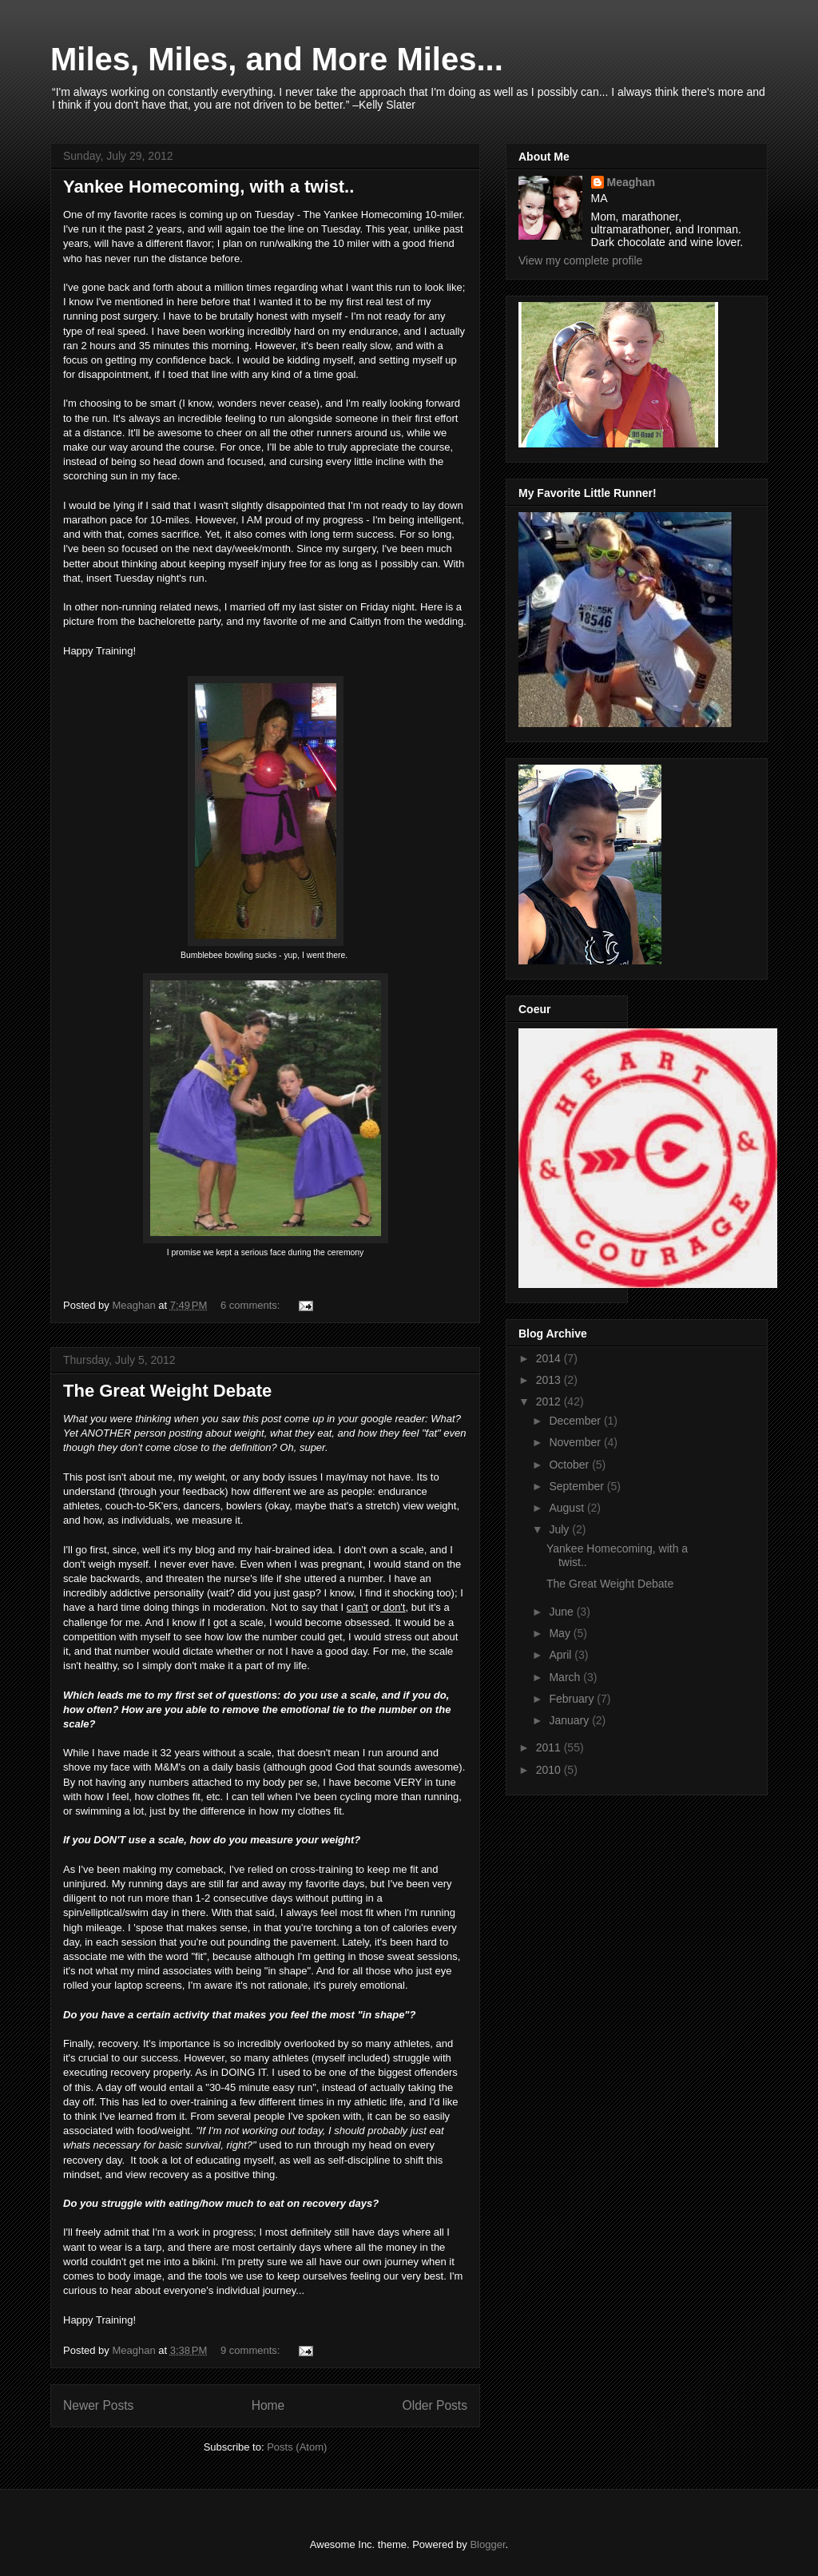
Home (268, 2405)
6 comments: (251, 1305)
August (567, 1507)
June (562, 1611)
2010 (550, 1769)
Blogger (487, 2544)
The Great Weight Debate (167, 1391)
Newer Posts (98, 2405)
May (561, 1633)
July (560, 1529)
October (570, 1464)
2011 (550, 1747)
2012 (550, 1401)
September (577, 1486)
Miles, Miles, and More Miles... (276, 59)
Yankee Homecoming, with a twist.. (208, 187)
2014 (550, 1358)
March (566, 1677)
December (576, 1420)
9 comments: (251, 2350)
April (561, 1654)
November (576, 1442)
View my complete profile (580, 260)
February (573, 1698)
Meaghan (631, 182)
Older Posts (435, 2405)
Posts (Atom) (297, 2447)
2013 (550, 1379)
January (570, 1720)
